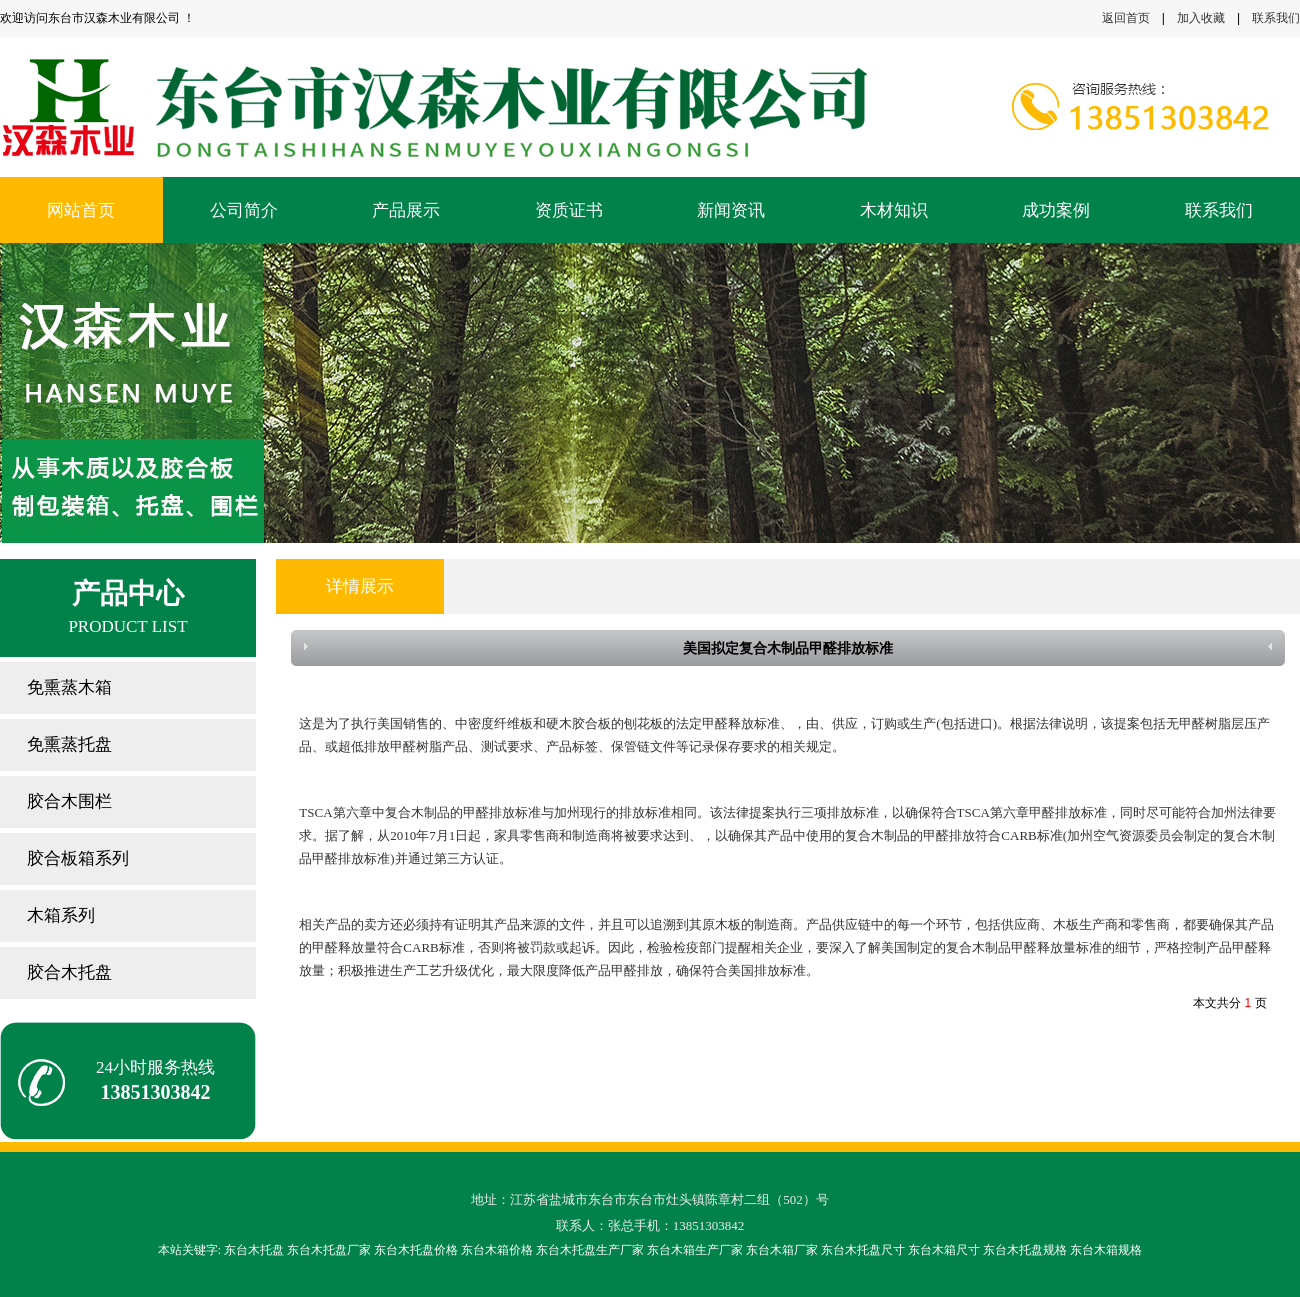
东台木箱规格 (1106, 1250)
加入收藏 (1201, 18)
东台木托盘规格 (1025, 1250)
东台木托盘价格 (416, 1250)
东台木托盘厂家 (329, 1250)
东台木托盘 (254, 1250)
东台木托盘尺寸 (863, 1250)
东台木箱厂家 (782, 1250)
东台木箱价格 (497, 1250)
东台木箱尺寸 (944, 1250)
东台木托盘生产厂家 (590, 1250)
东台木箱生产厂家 (695, 1250)
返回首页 (1126, 18)
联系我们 (1276, 18)
